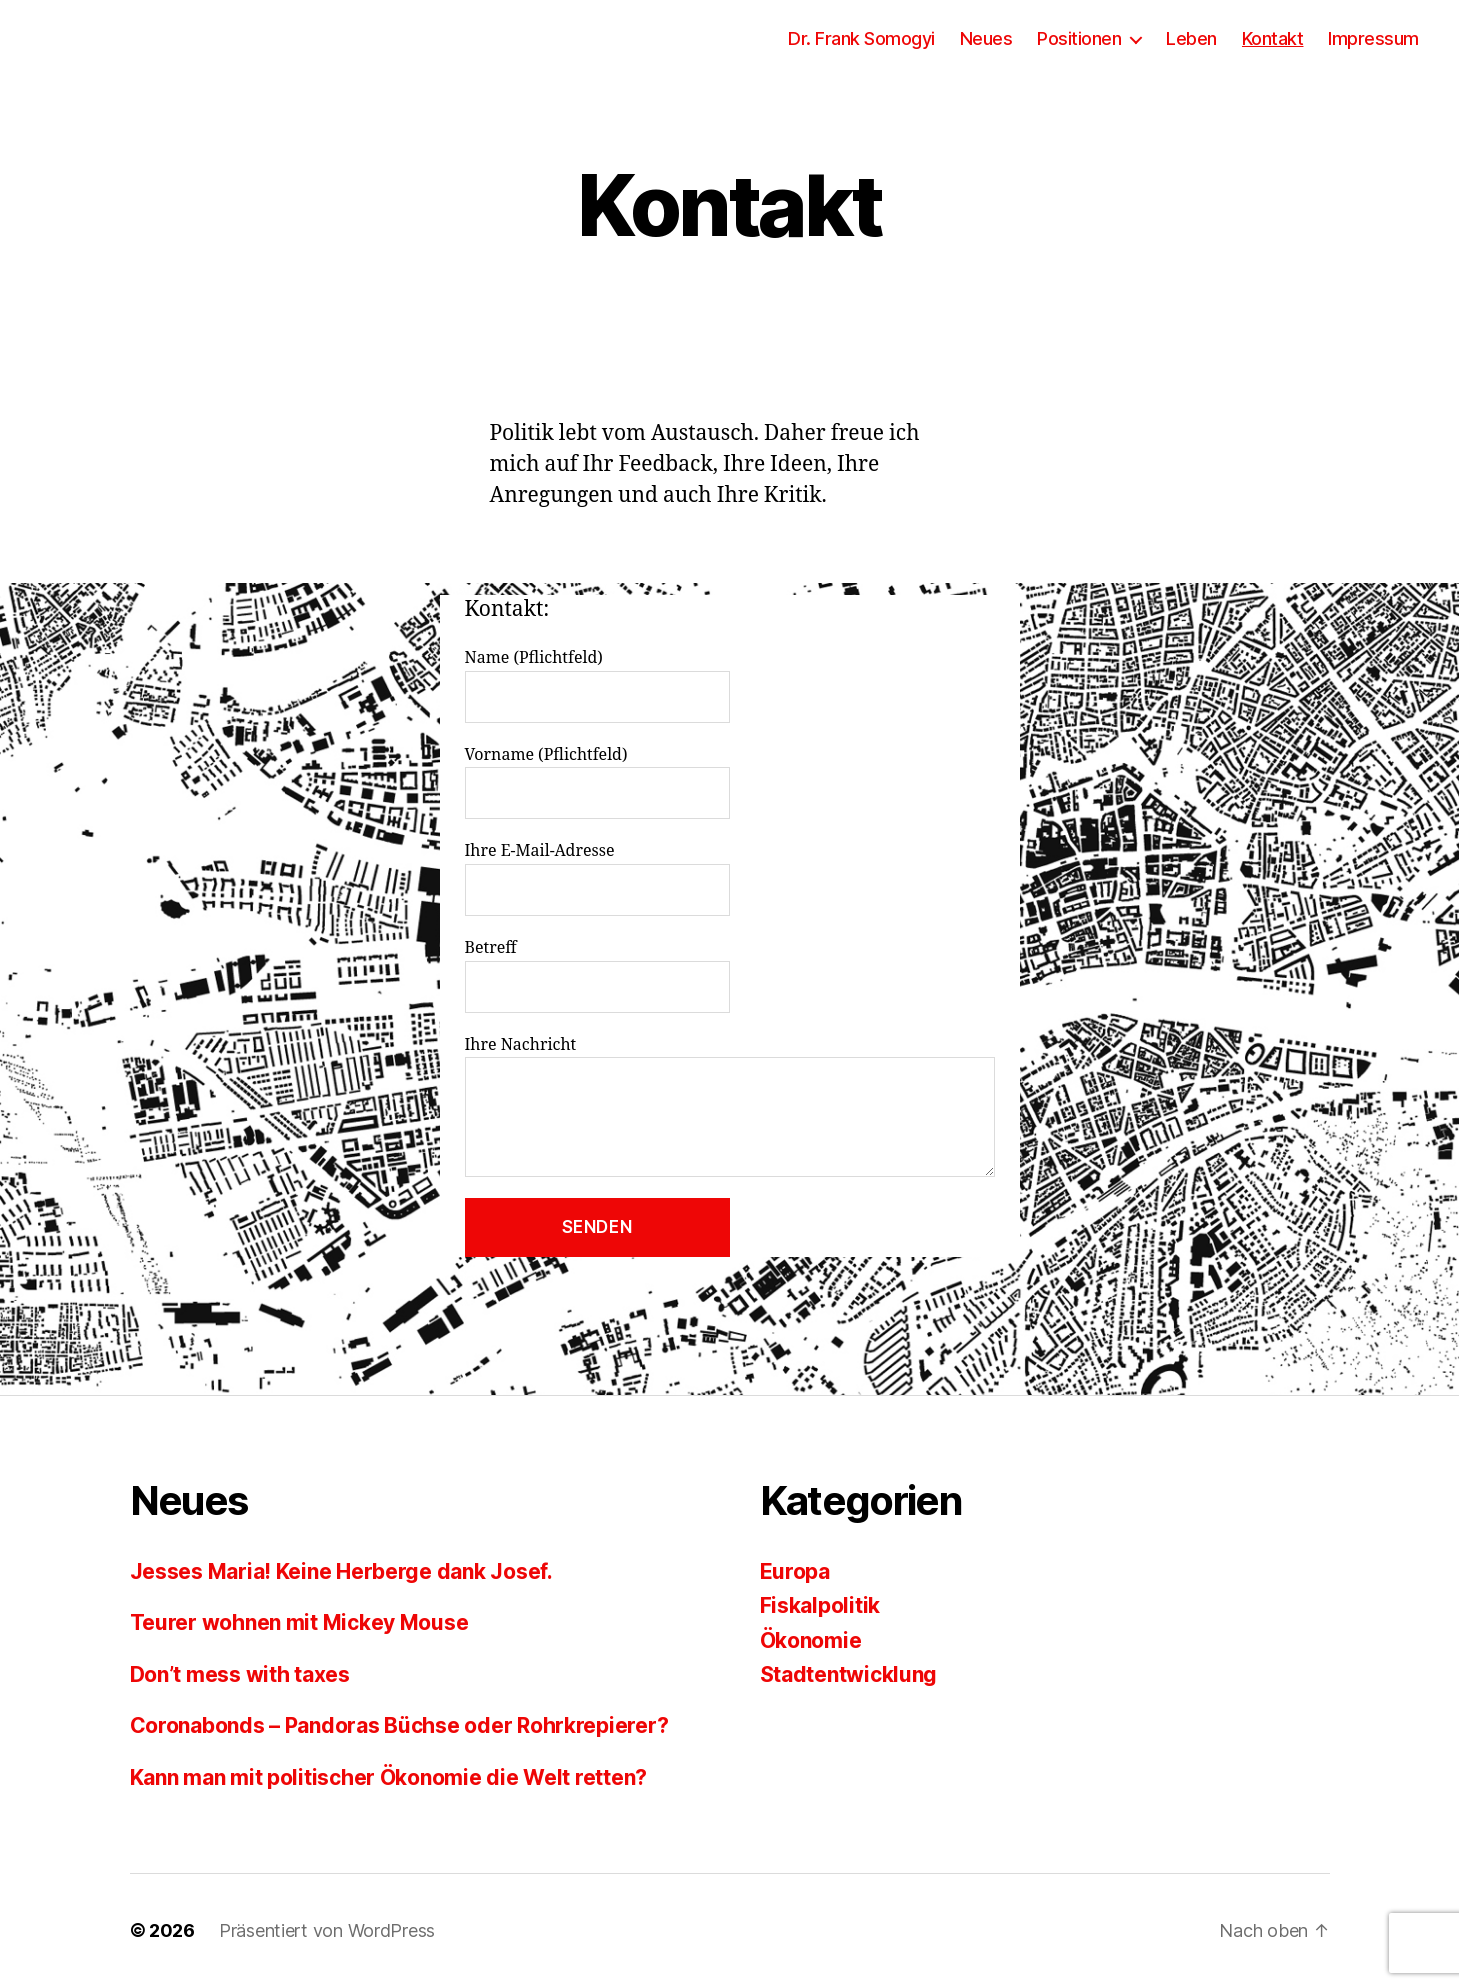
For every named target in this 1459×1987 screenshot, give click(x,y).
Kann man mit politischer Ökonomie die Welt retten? (389, 1777)
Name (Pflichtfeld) (730, 685)
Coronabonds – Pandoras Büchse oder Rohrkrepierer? (399, 1725)
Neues (986, 38)
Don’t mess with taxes (240, 1674)
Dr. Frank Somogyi (861, 38)
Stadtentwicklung (849, 1674)
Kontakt (1273, 38)
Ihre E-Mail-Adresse (730, 878)
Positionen (1079, 38)
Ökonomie (811, 1640)
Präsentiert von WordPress (327, 1930)
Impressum (1373, 38)
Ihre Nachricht (730, 1106)
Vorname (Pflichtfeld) (730, 782)
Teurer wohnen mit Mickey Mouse (299, 1622)
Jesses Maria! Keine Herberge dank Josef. (341, 1571)
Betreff (730, 975)
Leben (1191, 38)
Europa (795, 1571)
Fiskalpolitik (820, 1605)
